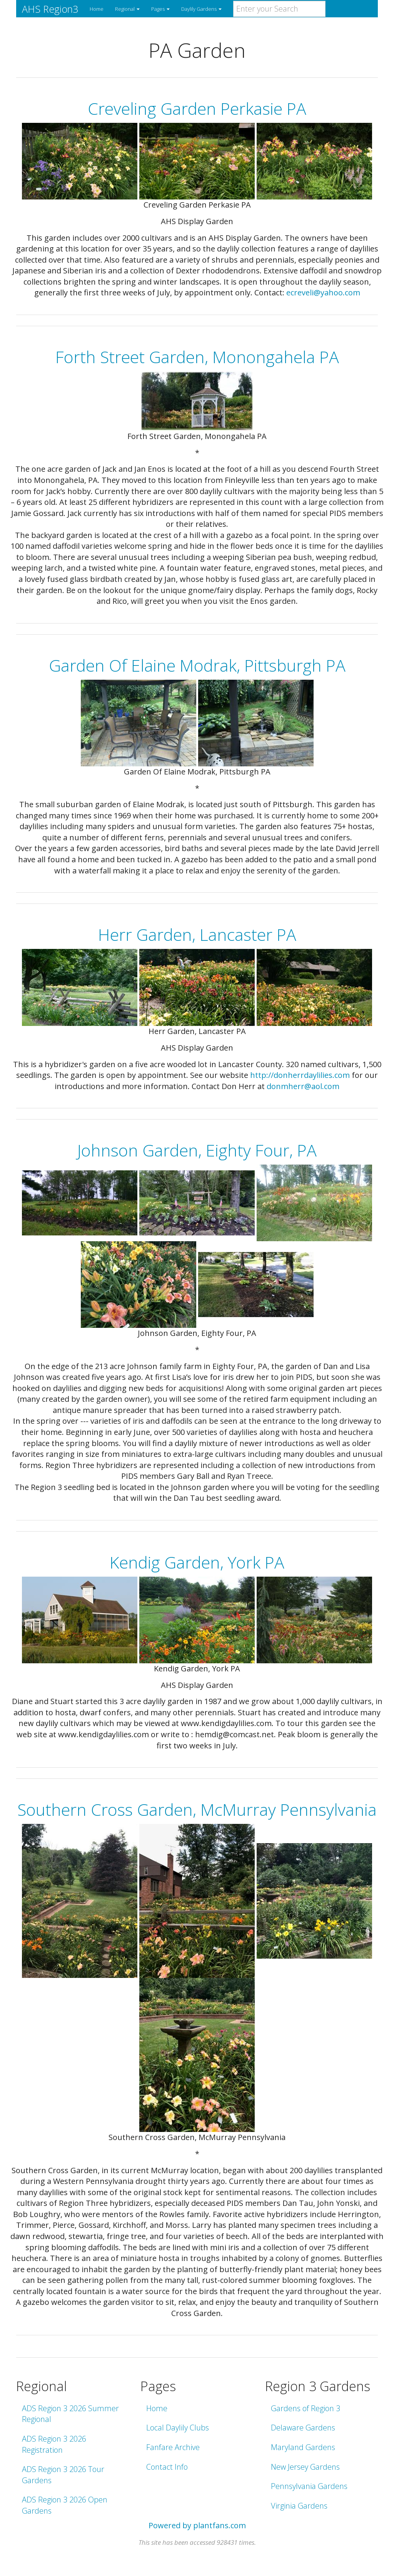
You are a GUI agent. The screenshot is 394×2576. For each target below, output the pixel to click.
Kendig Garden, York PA (197, 1562)
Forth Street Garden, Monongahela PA (197, 356)
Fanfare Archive (173, 2447)
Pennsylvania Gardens (309, 2486)
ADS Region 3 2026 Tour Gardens (63, 2474)
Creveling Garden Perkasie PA (197, 108)
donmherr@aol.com (303, 1086)
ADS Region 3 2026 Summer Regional (70, 2414)
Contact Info (167, 2467)
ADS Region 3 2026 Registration (54, 2444)
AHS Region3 (50, 8)
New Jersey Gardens (305, 2467)
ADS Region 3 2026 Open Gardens (64, 2505)
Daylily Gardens (201, 8)
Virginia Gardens (299, 2506)
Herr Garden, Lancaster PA (197, 934)
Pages (160, 8)
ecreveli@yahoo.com (323, 292)
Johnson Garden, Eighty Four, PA (197, 1150)
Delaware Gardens (303, 2427)
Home (97, 8)
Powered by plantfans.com (197, 2525)
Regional (127, 8)
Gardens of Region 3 (305, 2408)
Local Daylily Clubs (177, 2427)
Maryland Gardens (303, 2447)
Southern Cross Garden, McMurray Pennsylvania (197, 1809)
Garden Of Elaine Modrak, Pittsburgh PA (197, 665)
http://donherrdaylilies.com (300, 1075)
